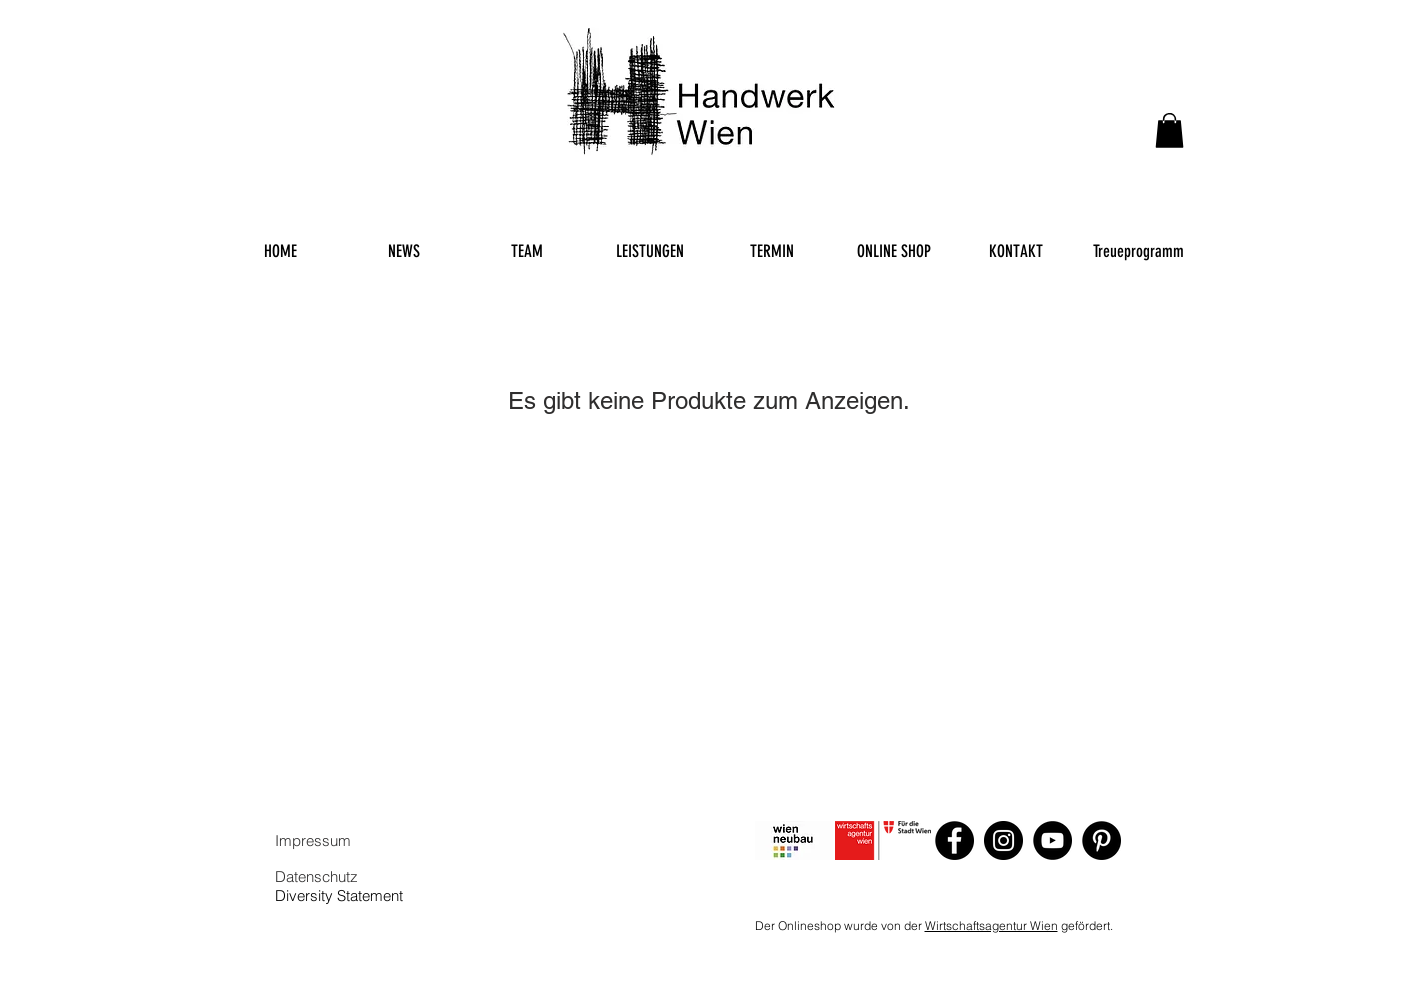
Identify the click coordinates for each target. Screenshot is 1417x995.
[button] (1169, 130)
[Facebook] (954, 840)
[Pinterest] (1101, 840)
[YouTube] (1052, 840)
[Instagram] (1003, 840)
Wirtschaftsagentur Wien (991, 925)
